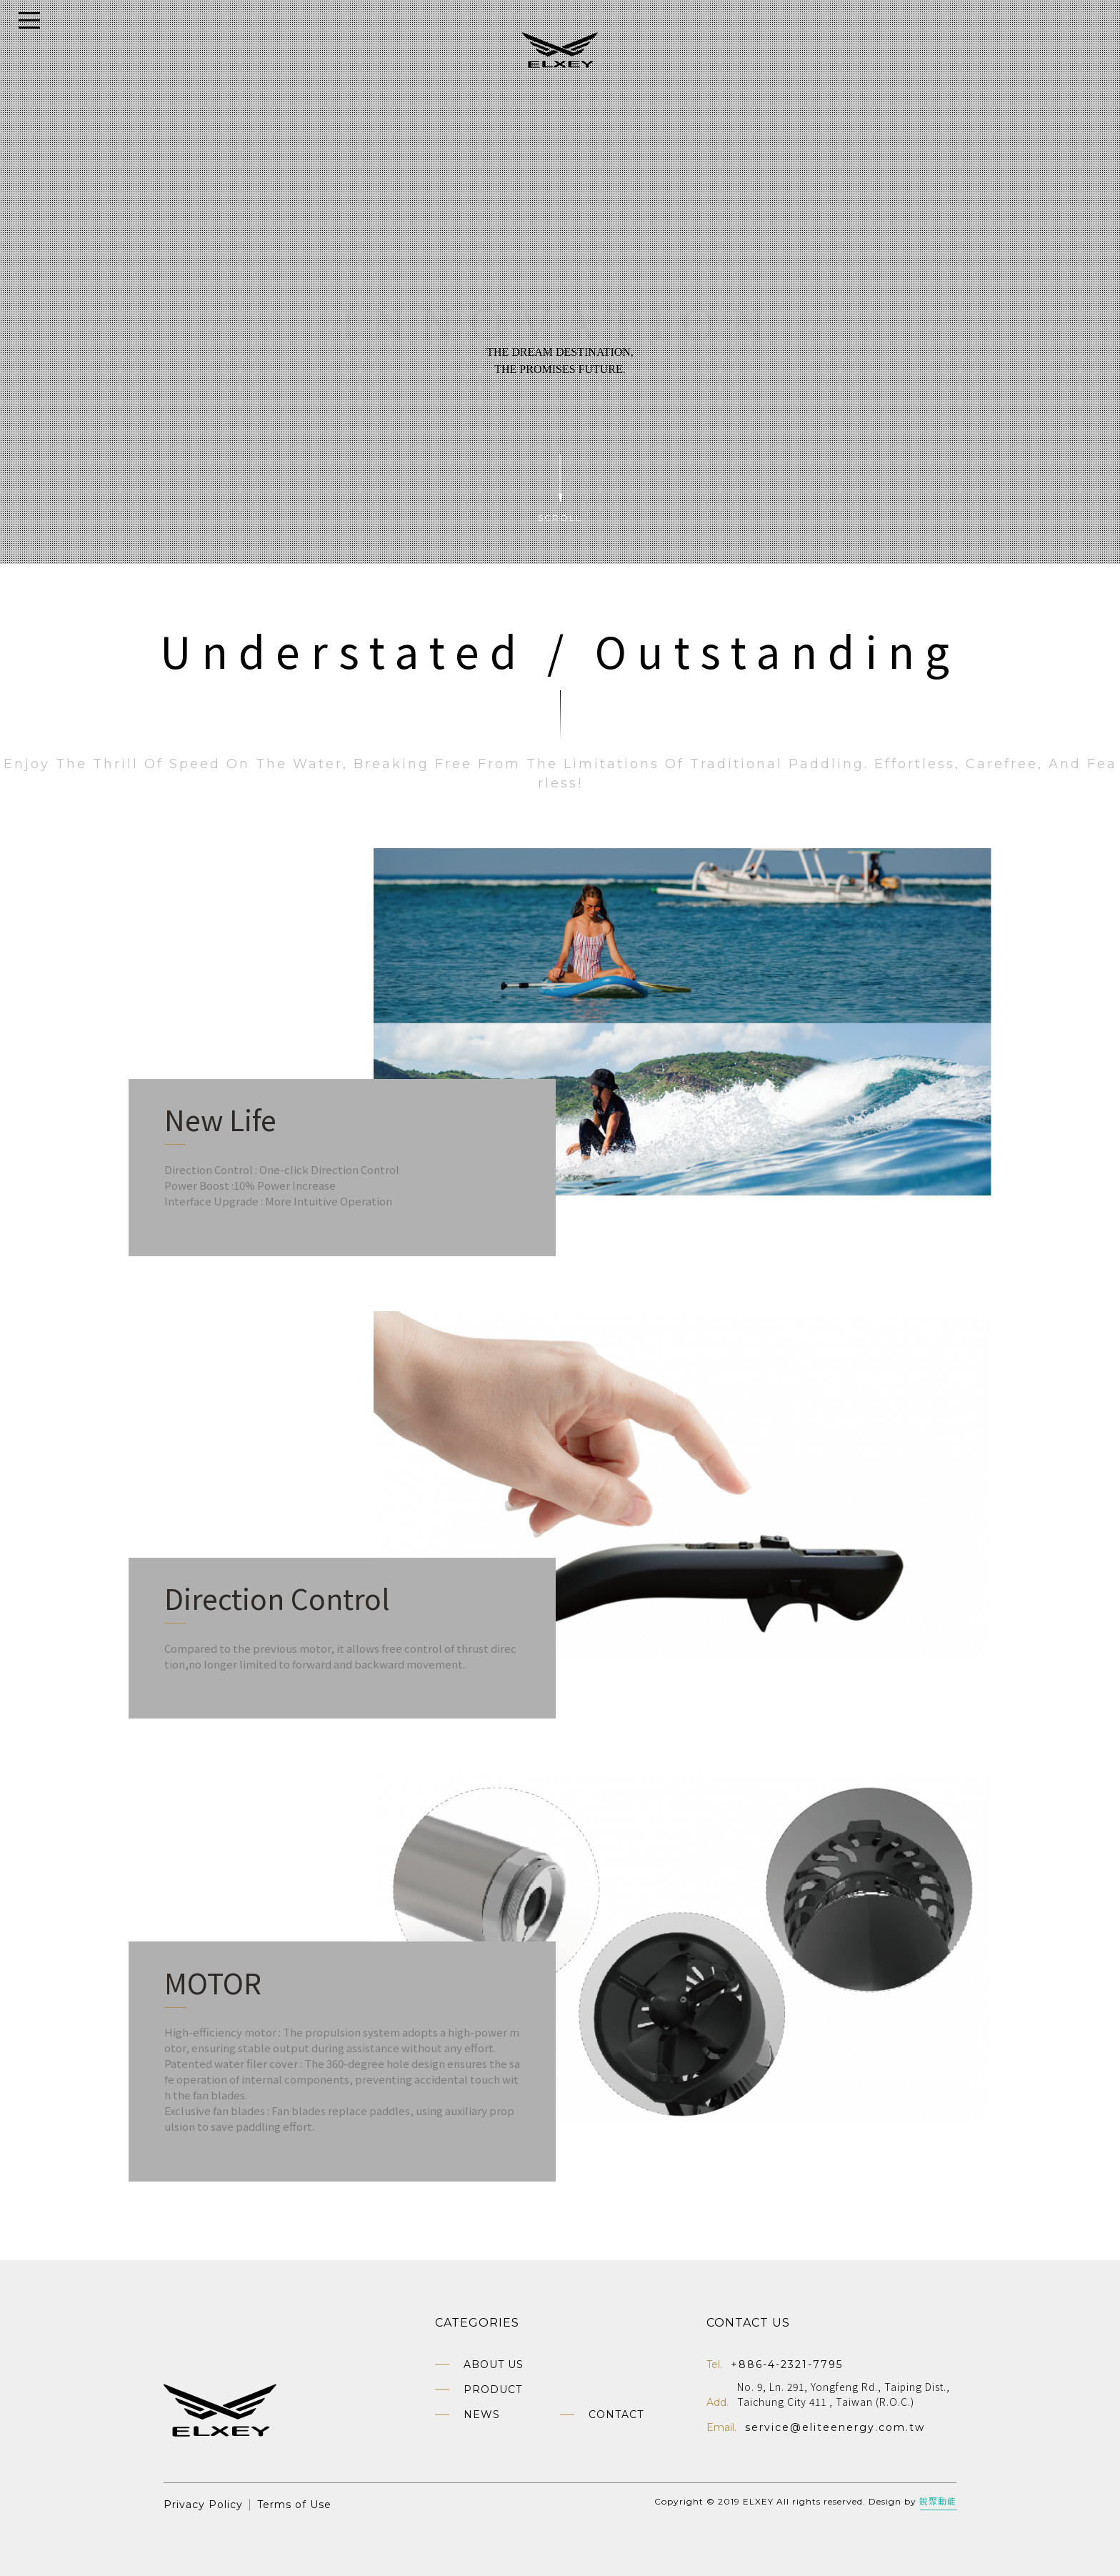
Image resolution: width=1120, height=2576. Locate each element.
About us (494, 2364)
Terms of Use (294, 2504)
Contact (616, 2414)
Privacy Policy (203, 2504)
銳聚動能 (937, 2501)
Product (493, 2389)
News (482, 2414)
